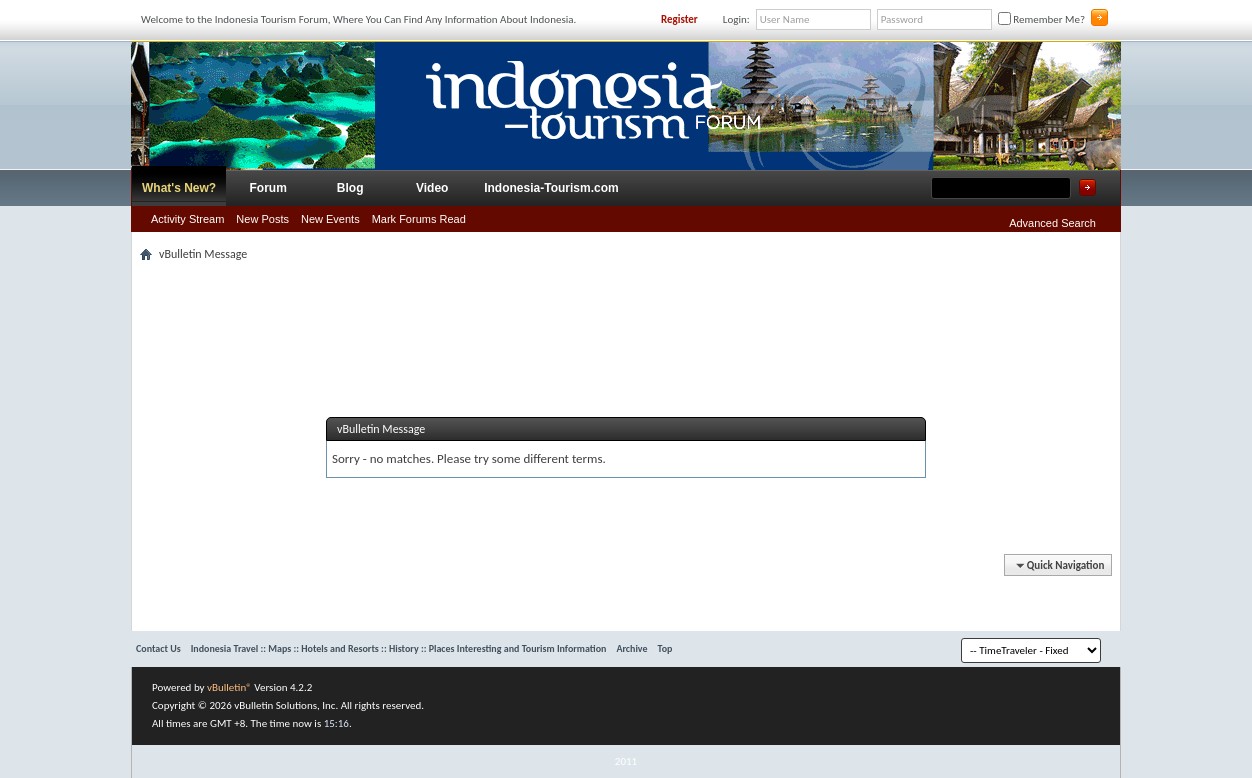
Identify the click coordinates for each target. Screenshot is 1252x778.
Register (679, 19)
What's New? (179, 188)
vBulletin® (229, 687)
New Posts (262, 219)
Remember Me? (1041, 19)
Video (432, 188)
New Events (330, 219)
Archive (631, 648)
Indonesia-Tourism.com (551, 188)
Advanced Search (1052, 223)
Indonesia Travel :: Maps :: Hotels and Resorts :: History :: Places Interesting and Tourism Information (399, 648)
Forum (268, 188)
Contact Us (158, 648)
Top (665, 648)
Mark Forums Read (419, 219)
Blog (350, 188)
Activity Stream (187, 219)
